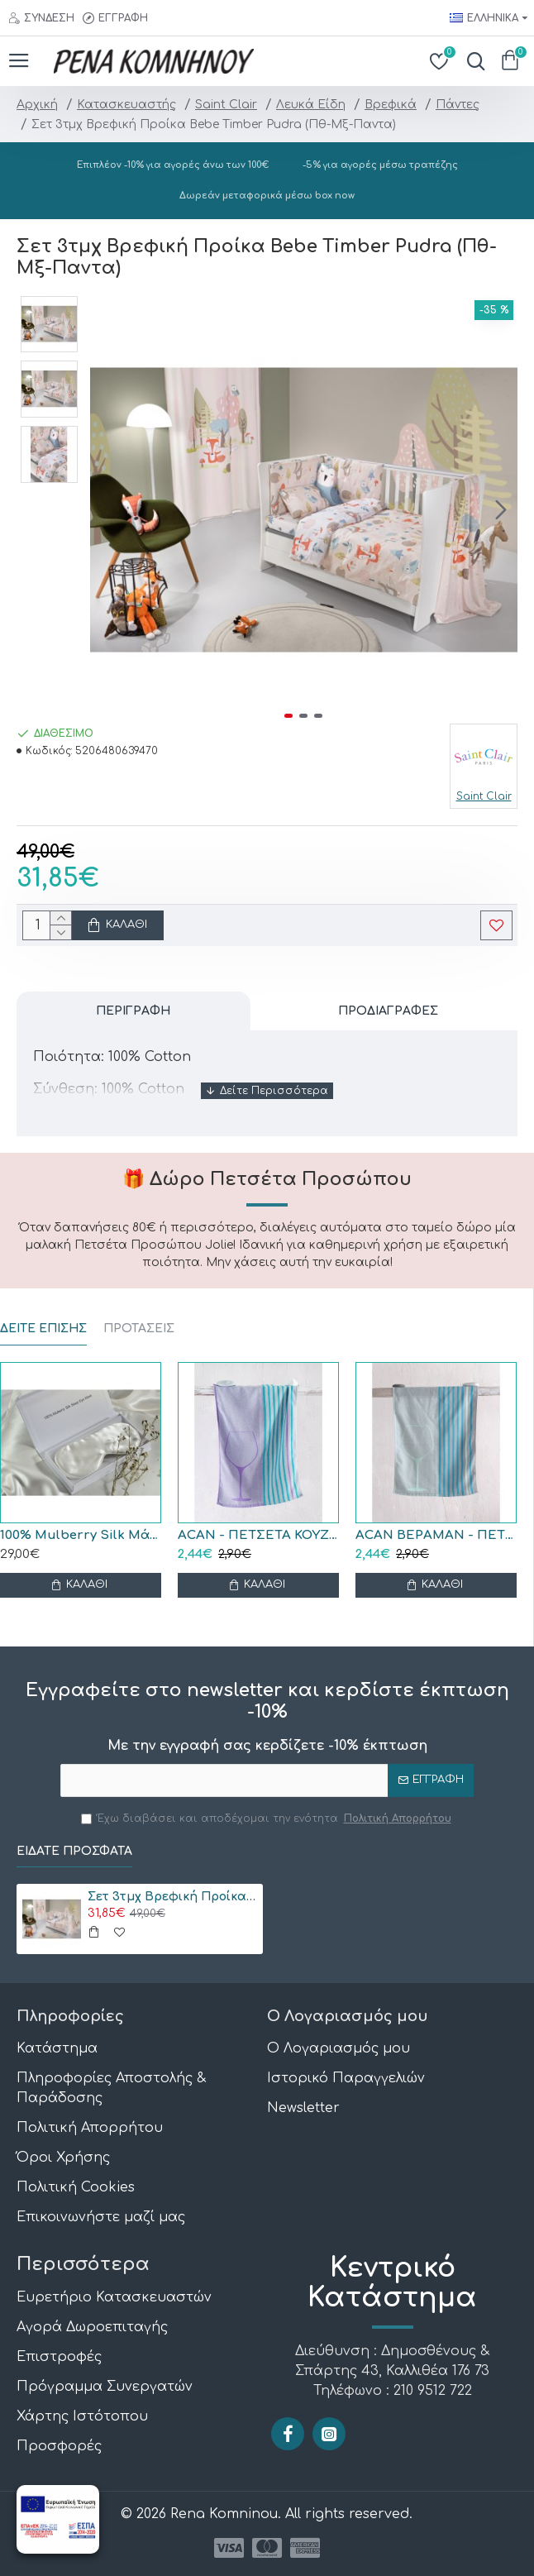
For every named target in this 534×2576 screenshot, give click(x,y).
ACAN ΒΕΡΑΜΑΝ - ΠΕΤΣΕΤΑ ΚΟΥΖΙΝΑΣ (436, 1535)
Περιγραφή (133, 1011)
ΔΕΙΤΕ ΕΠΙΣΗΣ (43, 1328)
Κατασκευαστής (126, 104)
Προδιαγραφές (388, 1011)
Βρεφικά (391, 104)
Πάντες (457, 104)
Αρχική (37, 104)
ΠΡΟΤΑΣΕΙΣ (138, 1328)
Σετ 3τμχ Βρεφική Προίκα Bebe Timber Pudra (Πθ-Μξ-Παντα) (172, 1896)
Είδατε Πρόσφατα (74, 1851)
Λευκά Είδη (311, 104)
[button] (500, 509)
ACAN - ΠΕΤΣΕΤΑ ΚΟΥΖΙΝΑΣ (258, 1535)
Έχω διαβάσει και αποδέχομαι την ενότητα (267, 1818)
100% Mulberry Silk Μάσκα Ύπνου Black (80, 1535)
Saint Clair (226, 104)
